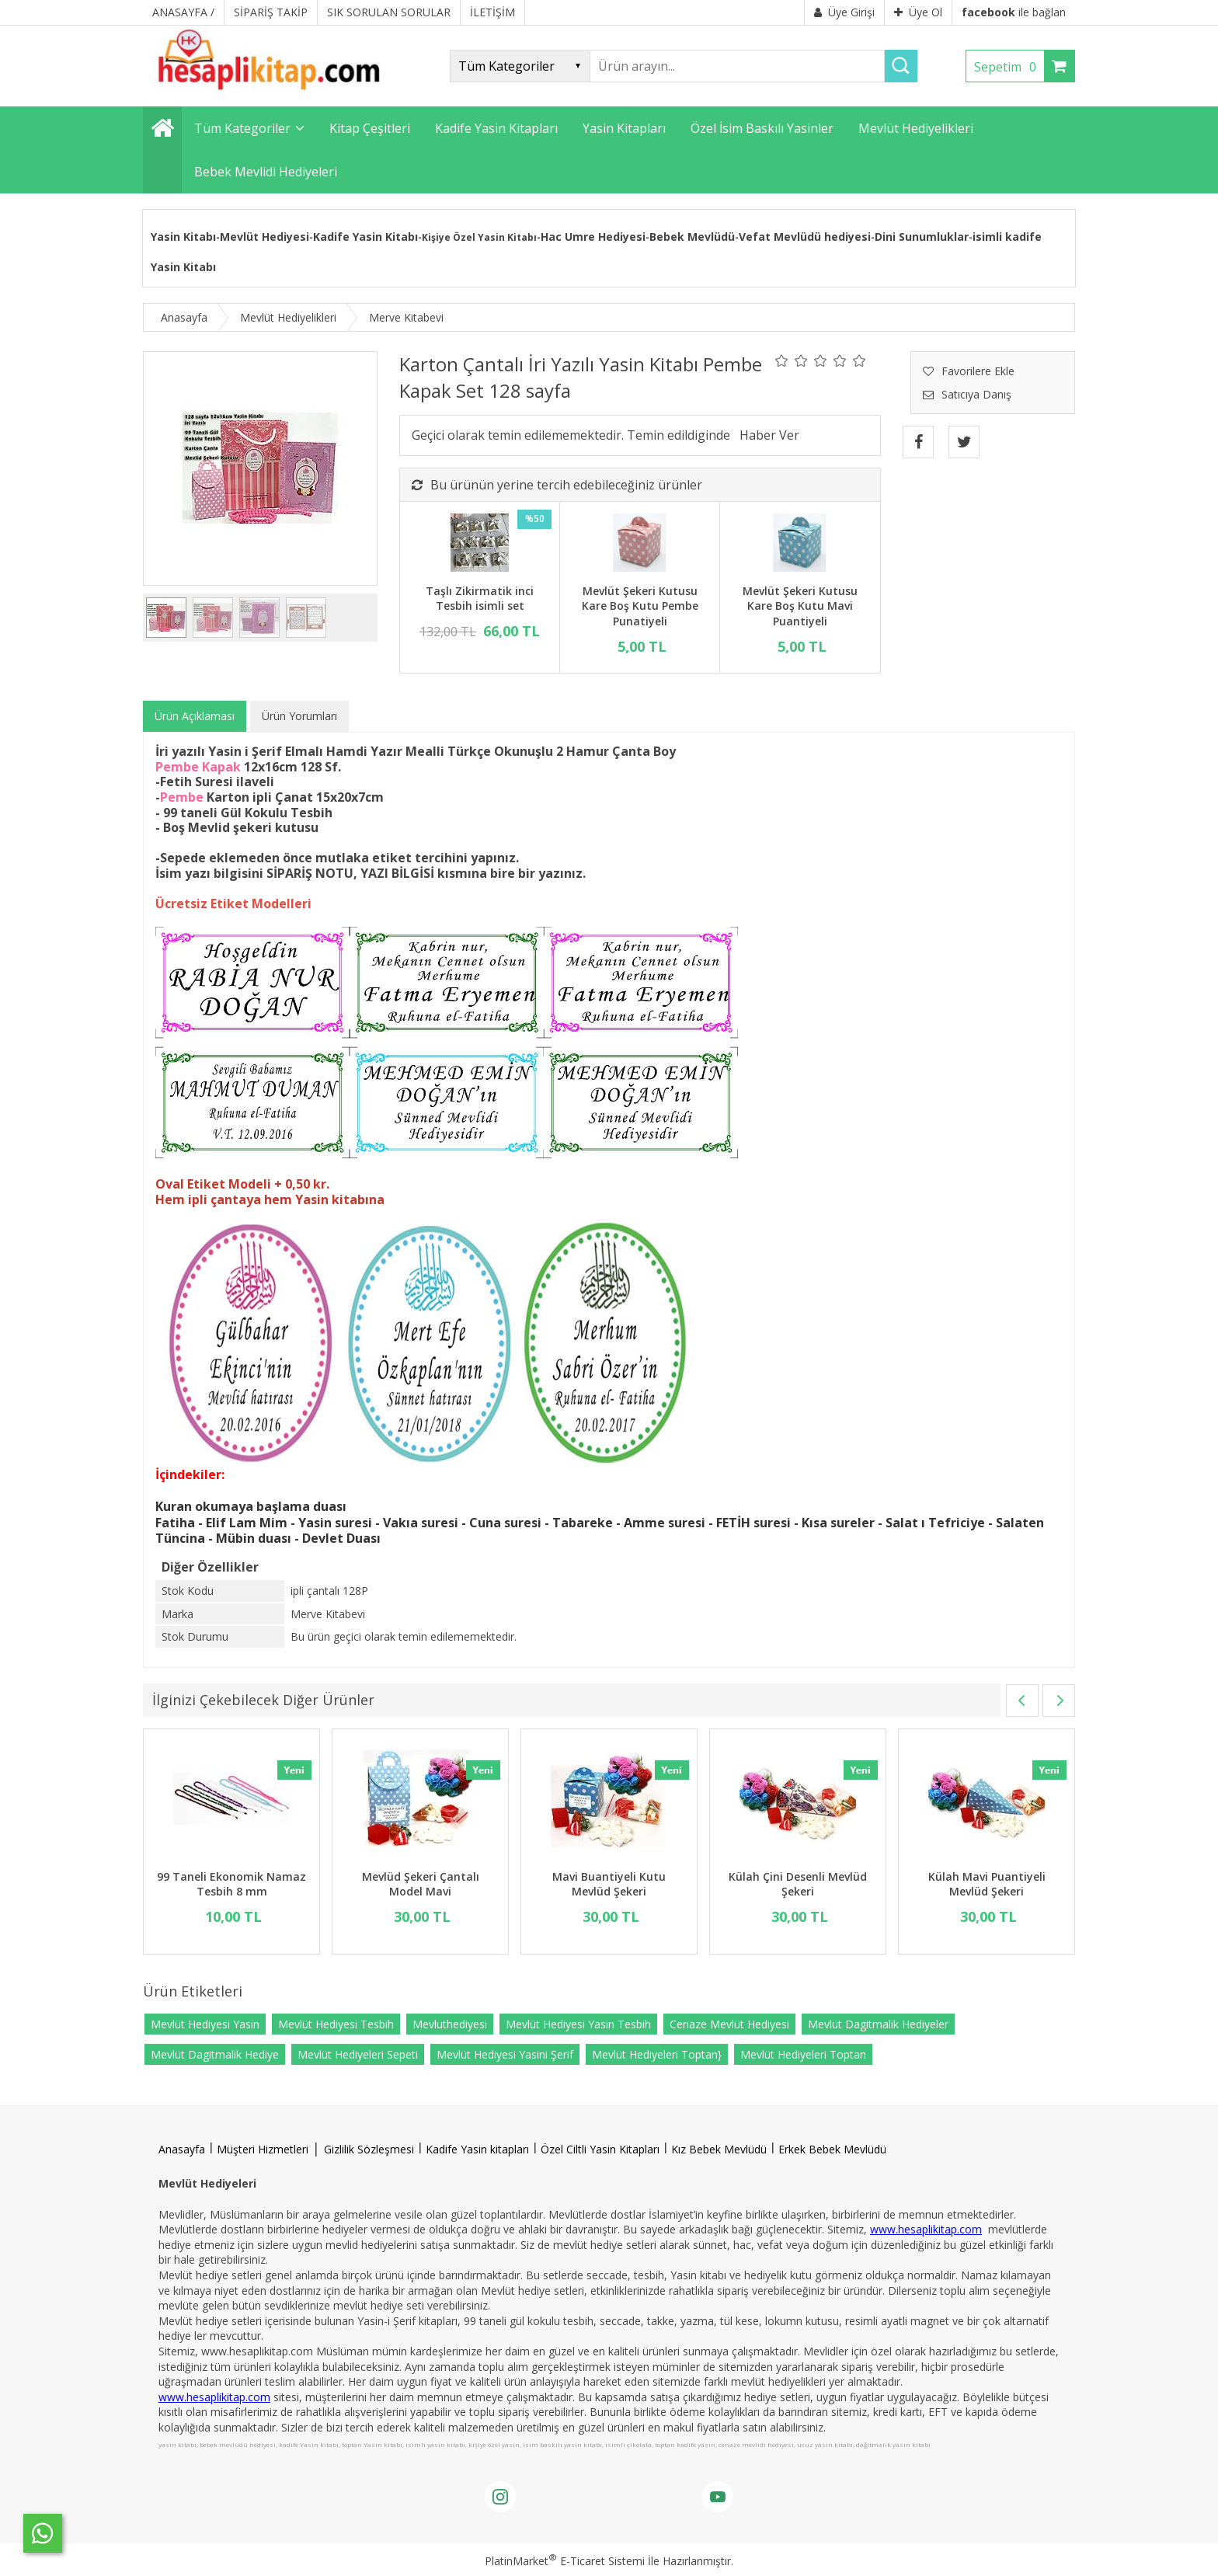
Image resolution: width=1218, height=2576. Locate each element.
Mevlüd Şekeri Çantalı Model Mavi (420, 1884)
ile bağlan (1014, 12)
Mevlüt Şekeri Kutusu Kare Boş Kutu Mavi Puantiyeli (800, 605)
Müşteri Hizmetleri (262, 2149)
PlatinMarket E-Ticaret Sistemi (565, 2560)
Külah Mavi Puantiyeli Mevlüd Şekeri (987, 1884)
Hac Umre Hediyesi (593, 236)
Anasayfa (181, 2149)
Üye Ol (918, 12)
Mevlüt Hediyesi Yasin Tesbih (578, 2024)
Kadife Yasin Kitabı (365, 236)
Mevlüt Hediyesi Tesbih (336, 2024)
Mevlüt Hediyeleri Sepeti (358, 2054)
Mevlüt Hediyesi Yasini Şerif (505, 2054)
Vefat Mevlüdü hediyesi (805, 236)
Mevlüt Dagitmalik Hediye (215, 2054)
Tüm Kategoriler (242, 128)
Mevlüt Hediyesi (264, 236)
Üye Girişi (844, 12)
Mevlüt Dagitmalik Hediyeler (878, 2024)
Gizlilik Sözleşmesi (369, 2149)
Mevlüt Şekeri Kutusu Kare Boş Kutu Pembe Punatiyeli (640, 605)
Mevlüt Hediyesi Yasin (205, 2024)
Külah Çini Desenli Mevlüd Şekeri (798, 1884)
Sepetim (1009, 66)
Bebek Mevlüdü (692, 236)
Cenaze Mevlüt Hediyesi (729, 2024)
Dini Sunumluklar (922, 236)
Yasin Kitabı (183, 236)
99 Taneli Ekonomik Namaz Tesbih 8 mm (231, 1884)
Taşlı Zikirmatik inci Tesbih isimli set (480, 598)
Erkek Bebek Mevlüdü (832, 2149)
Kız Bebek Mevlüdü (719, 2149)
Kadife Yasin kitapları (477, 2149)
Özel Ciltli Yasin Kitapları (600, 2149)
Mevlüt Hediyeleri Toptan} (657, 2054)
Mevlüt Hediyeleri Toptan (803, 2054)
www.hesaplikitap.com (926, 2229)
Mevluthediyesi (449, 2024)
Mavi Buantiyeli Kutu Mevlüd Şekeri (609, 1884)
